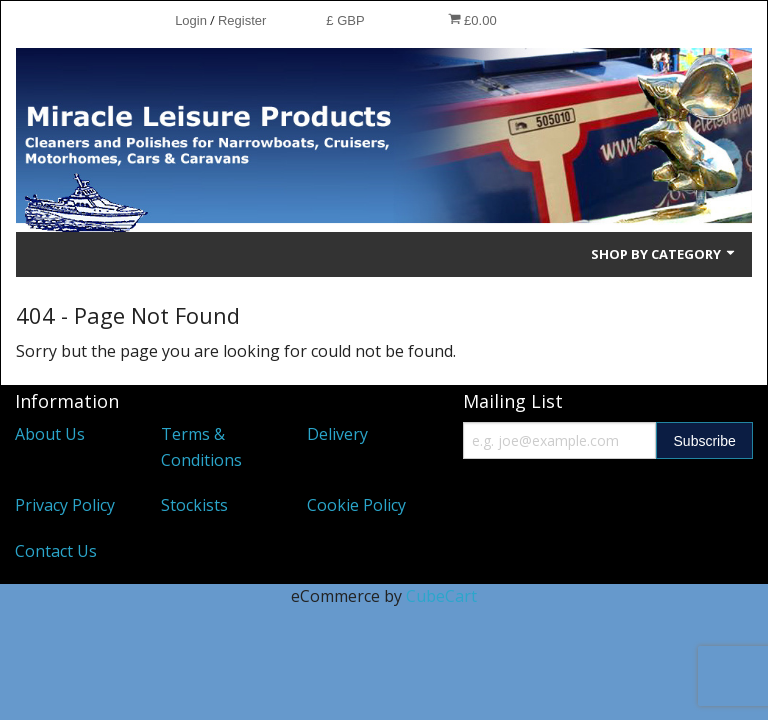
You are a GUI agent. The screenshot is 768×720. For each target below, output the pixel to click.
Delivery (337, 434)
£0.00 (472, 20)
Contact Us (56, 551)
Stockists (194, 505)
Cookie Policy (356, 505)
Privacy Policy (65, 505)
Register (242, 20)
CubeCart (441, 596)
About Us (50, 434)
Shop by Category (664, 254)
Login (191, 20)
